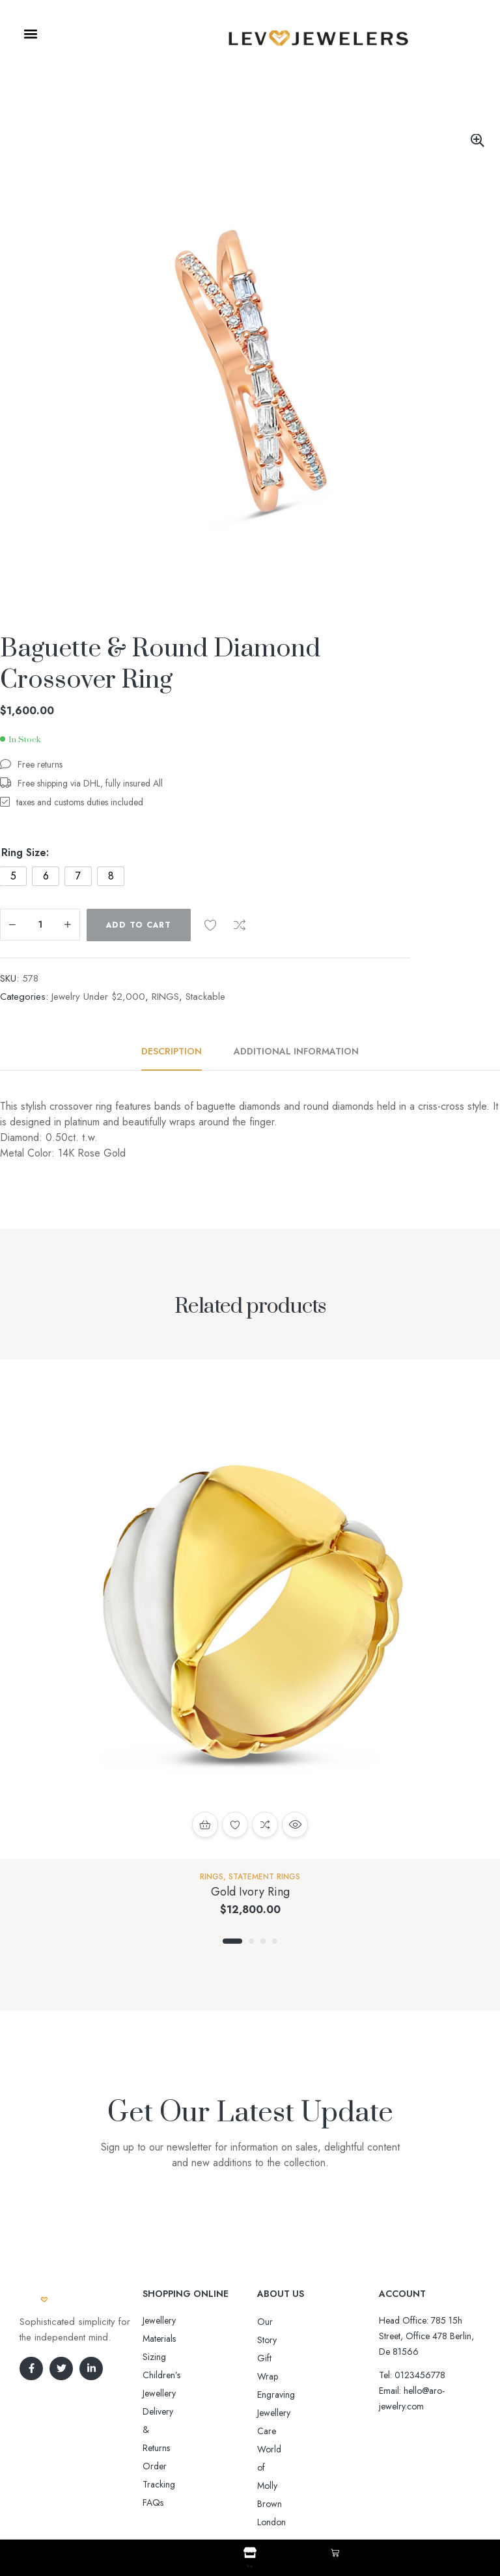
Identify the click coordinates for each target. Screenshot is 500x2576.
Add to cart (138, 925)
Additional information (296, 1051)
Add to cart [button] (205, 1825)
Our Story (276, 2321)
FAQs (153, 2393)
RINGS (165, 996)
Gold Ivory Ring (250, 1891)
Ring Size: (25, 853)
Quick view (295, 1825)
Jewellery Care (284, 2376)
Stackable (205, 996)
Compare (240, 925)
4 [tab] (274, 1941)
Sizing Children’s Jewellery (192, 2338)
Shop (250, 2564)
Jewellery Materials (177, 2320)
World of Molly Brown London (315, 2394)
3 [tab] (263, 1941)
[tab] (178, 1051)
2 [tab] (251, 1941)
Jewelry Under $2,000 (98, 996)
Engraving (276, 2358)
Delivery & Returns (177, 2356)
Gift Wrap (276, 2339)
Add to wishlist (210, 925)
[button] (30, 34)
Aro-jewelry (244, 2499)
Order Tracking (172, 2374)
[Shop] (250, 2552)
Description (171, 1051)
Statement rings (264, 1877)
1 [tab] (232, 1941)
